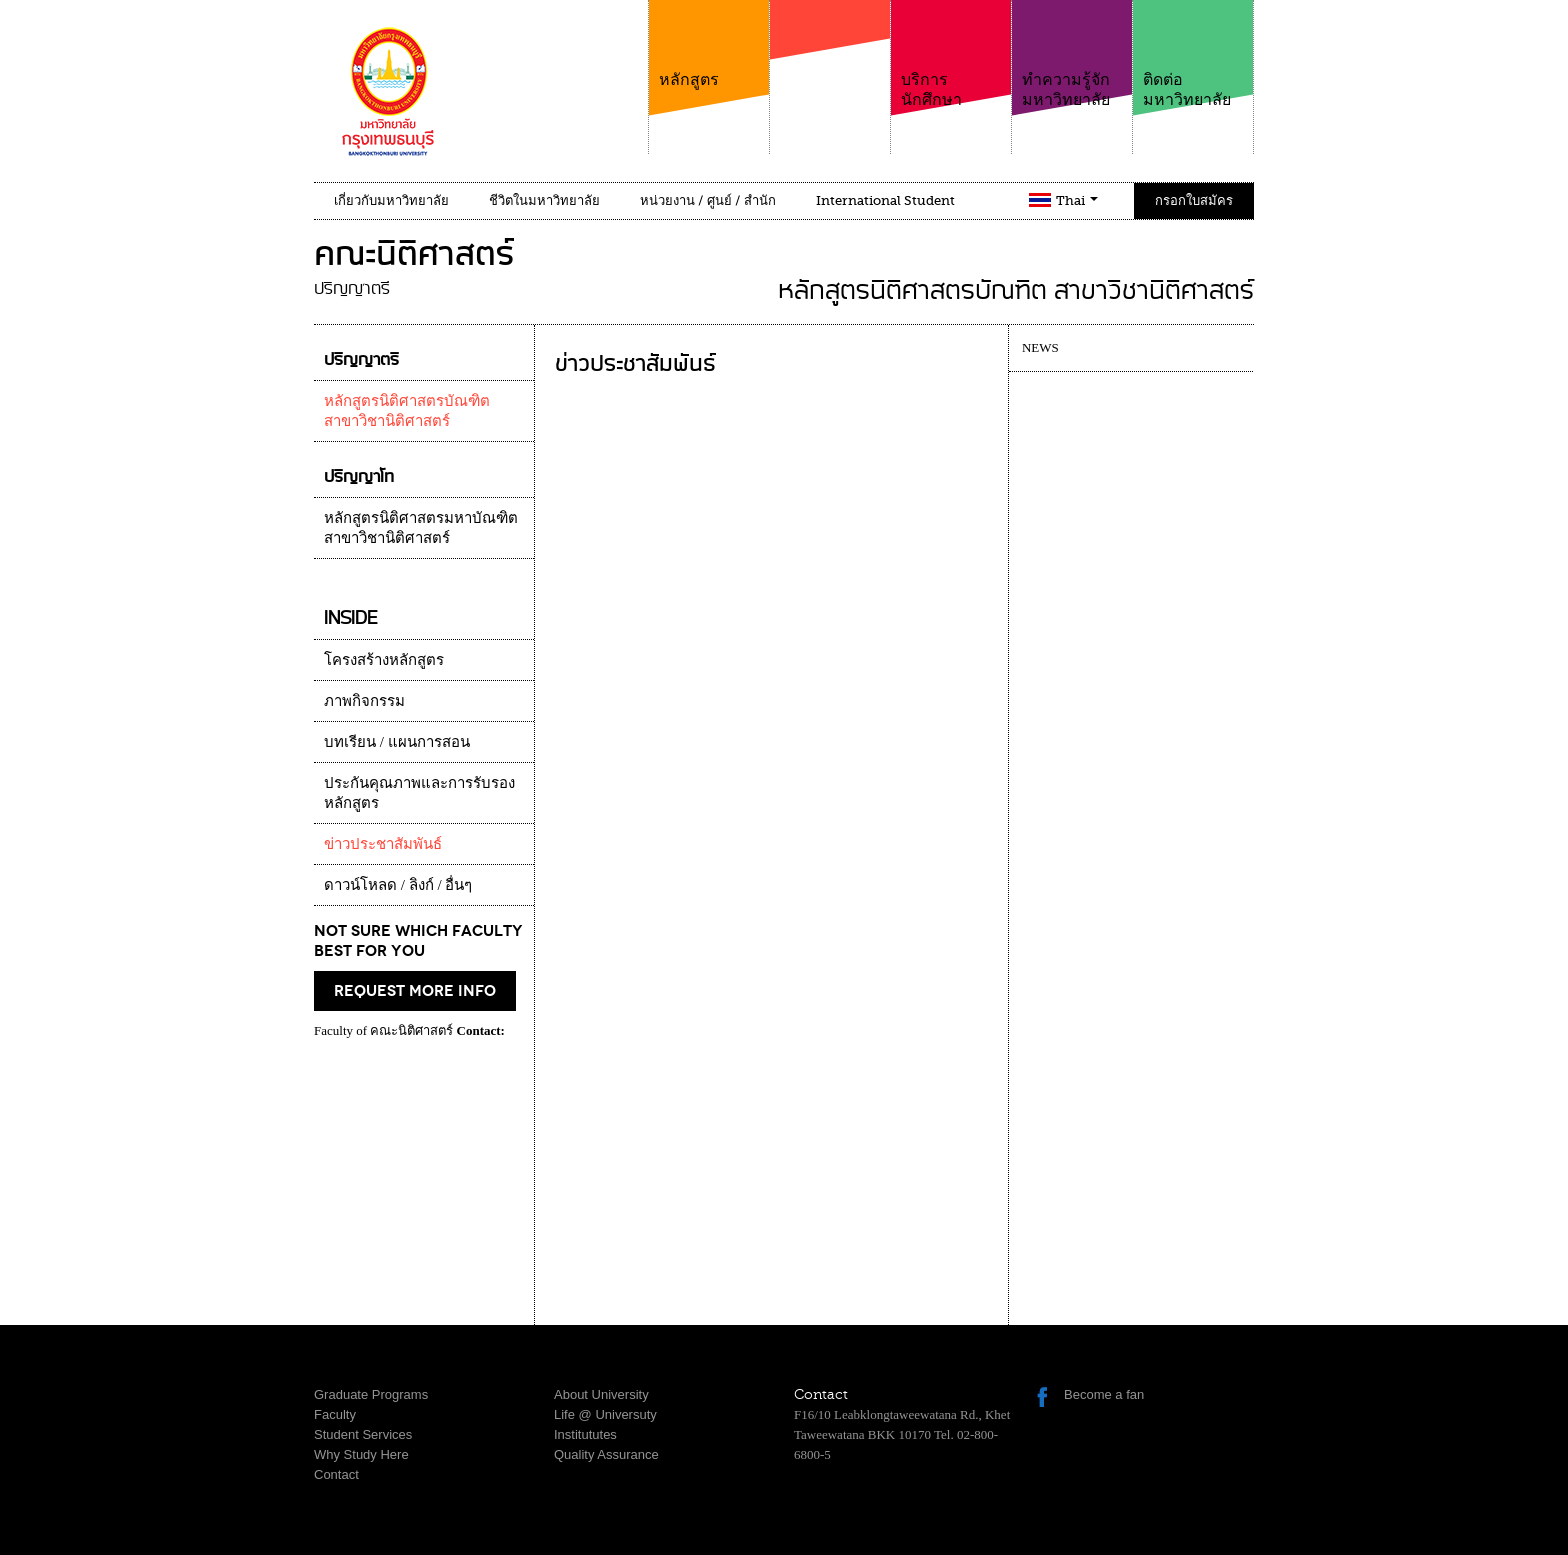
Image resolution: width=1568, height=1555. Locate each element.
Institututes (585, 1434)
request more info (415, 991)
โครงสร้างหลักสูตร (384, 660)
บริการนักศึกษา (951, 54)
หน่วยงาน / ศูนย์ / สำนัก (708, 200)
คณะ (830, 69)
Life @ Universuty (605, 1414)
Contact (336, 1474)
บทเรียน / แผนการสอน (397, 742)
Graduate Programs (371, 1394)
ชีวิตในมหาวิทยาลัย (544, 200)
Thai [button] (1077, 200)
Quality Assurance (606, 1454)
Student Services (363, 1434)
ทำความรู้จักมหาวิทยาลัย (1072, 54)
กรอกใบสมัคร (1194, 200)
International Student (885, 200)
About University (601, 1394)
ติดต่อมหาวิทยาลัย (1193, 54)
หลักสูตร (709, 44)
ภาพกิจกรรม (364, 701)
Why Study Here (361, 1454)
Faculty (335, 1414)
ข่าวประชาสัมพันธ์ (383, 844)
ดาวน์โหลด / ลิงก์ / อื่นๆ (398, 885)
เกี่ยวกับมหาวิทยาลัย (391, 200)
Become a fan (1104, 1394)
